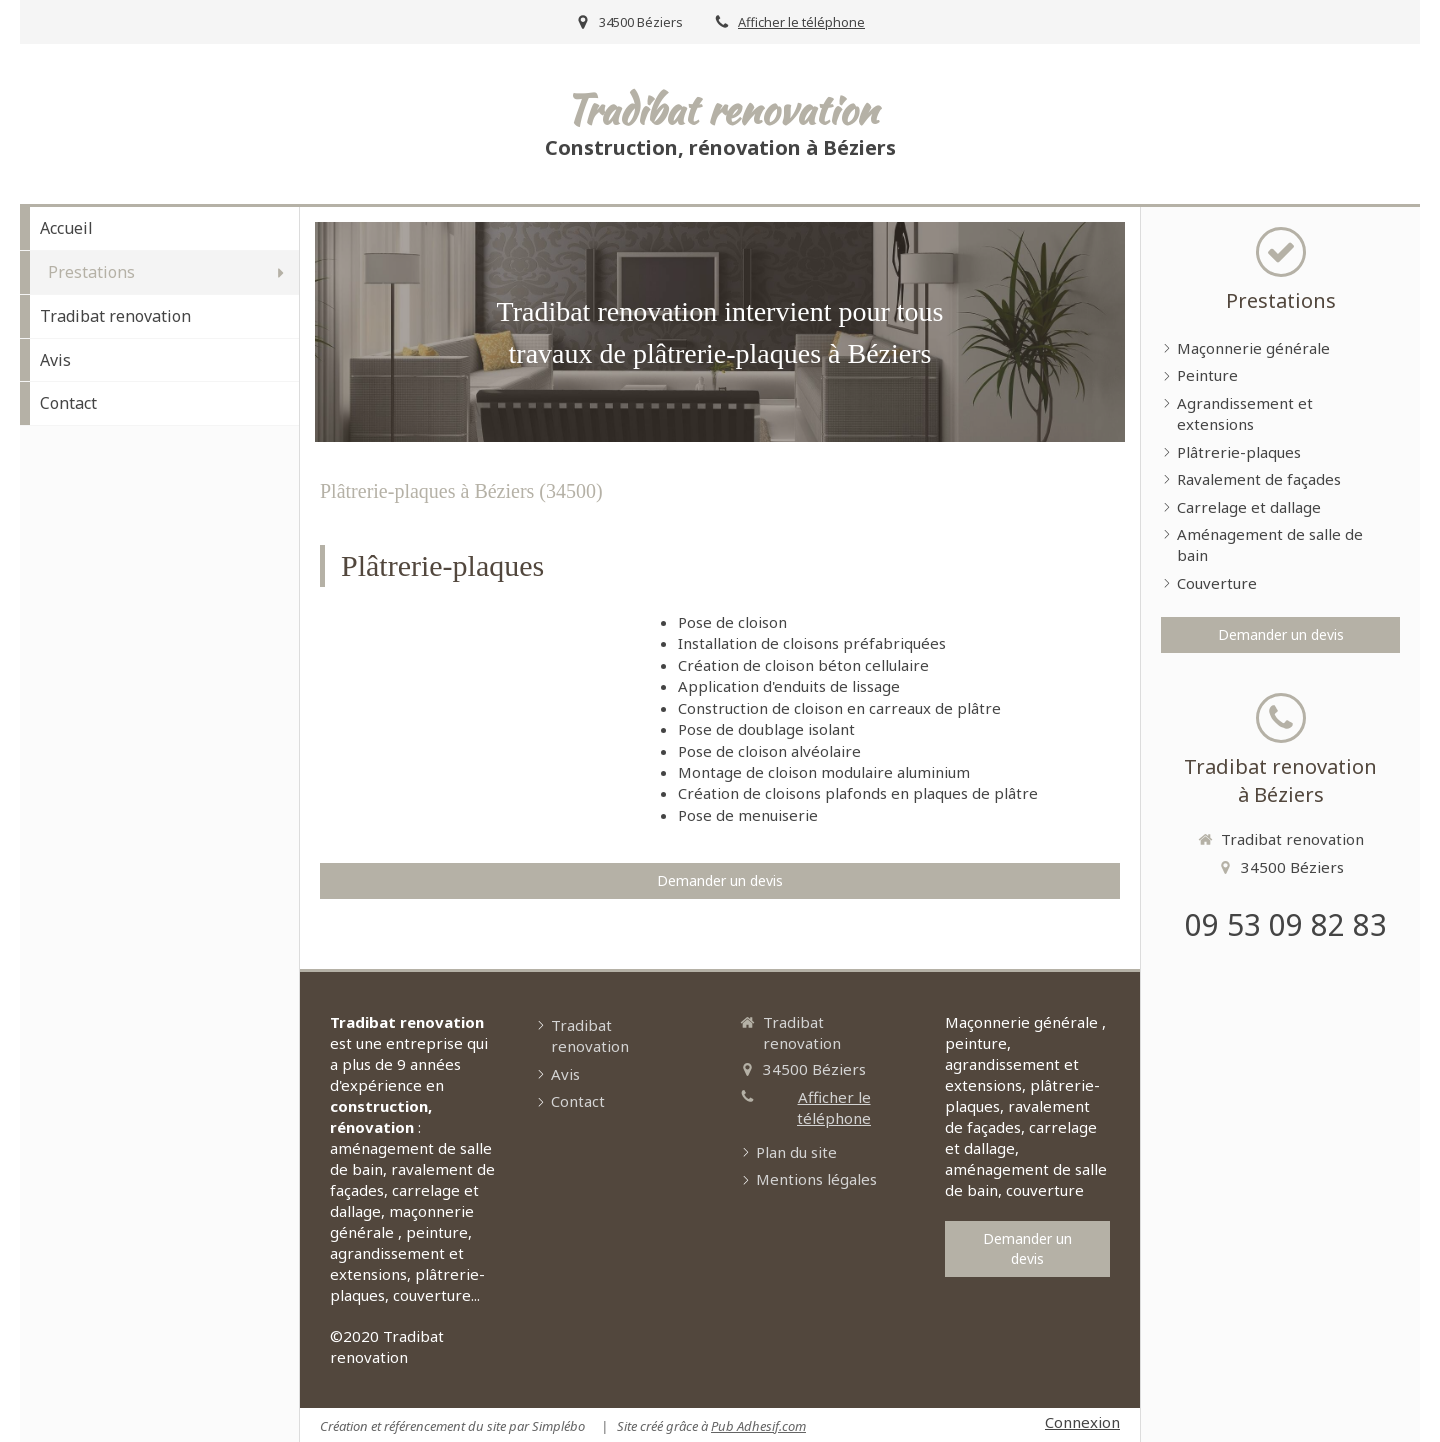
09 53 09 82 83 (1286, 924)
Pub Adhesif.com (758, 1426)
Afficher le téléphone (801, 22)
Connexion (1082, 1422)
